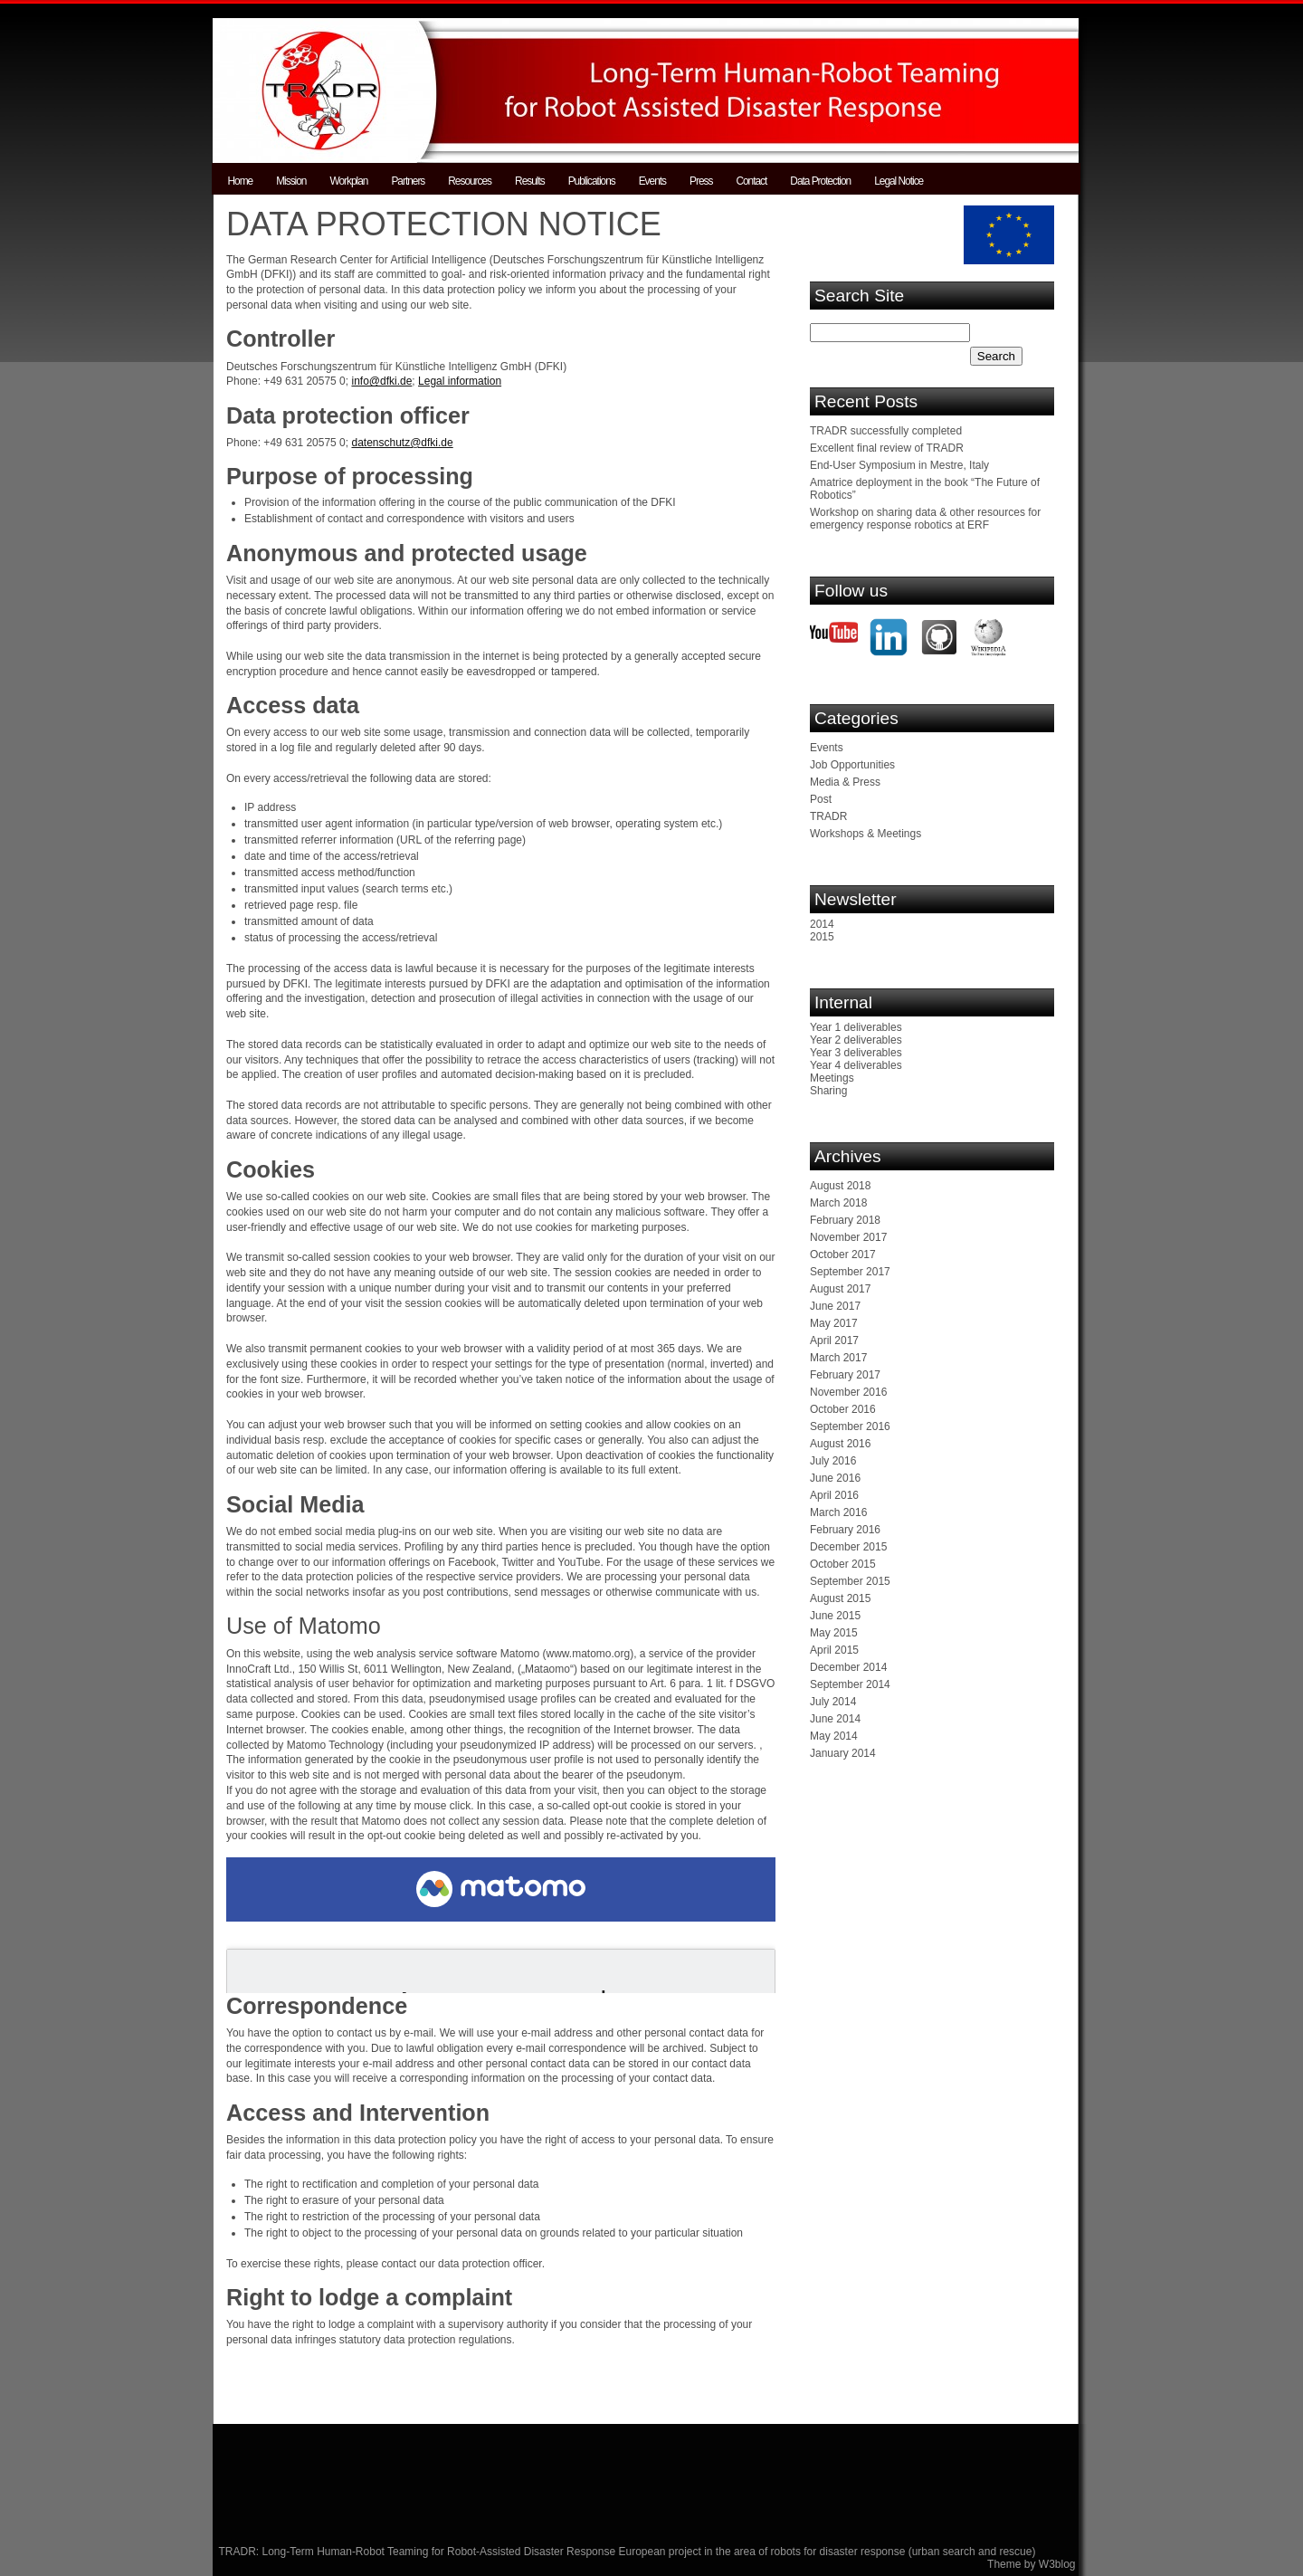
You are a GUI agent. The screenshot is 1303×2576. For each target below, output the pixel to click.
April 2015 (834, 1650)
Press (701, 181)
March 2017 (838, 1357)
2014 (822, 924)
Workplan (348, 181)
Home (240, 181)
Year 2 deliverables (856, 1040)
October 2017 (843, 1254)
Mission (291, 181)
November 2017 (848, 1237)
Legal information (459, 381)
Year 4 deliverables (856, 1065)
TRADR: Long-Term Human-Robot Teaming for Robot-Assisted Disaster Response (419, 2551)
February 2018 (845, 1220)
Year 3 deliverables (856, 1052)
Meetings (832, 1078)
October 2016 (843, 1409)
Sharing (828, 1090)
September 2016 (850, 1426)
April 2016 (834, 1495)
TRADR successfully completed (886, 431)
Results (530, 181)
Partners (407, 181)
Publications (591, 181)
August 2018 (840, 1185)
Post (821, 799)
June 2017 (835, 1306)
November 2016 (848, 1392)
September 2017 (850, 1271)
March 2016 (838, 1512)
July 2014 (833, 1701)
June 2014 (835, 1719)
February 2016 (845, 1529)
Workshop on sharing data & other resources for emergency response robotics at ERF (925, 518)
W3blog (1057, 2564)
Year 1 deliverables (856, 1027)
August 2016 (840, 1443)
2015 (822, 936)
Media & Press (845, 782)
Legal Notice (898, 181)
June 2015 (835, 1615)
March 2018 (838, 1203)
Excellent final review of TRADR (887, 448)
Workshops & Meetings (865, 833)
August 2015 (840, 1598)
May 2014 (834, 1736)
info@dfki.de (381, 381)
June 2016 (835, 1478)
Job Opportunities (852, 764)
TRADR (828, 816)
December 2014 (848, 1667)
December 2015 (848, 1547)
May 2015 (834, 1633)
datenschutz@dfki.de (401, 442)
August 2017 (840, 1289)
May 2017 (834, 1323)
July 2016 (833, 1461)
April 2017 (834, 1340)
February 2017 (845, 1375)
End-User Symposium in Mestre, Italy (899, 465)
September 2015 (850, 1581)
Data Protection (820, 181)
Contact (751, 181)
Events (652, 181)
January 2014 (843, 1753)
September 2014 (850, 1684)
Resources (469, 181)
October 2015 (843, 1564)
